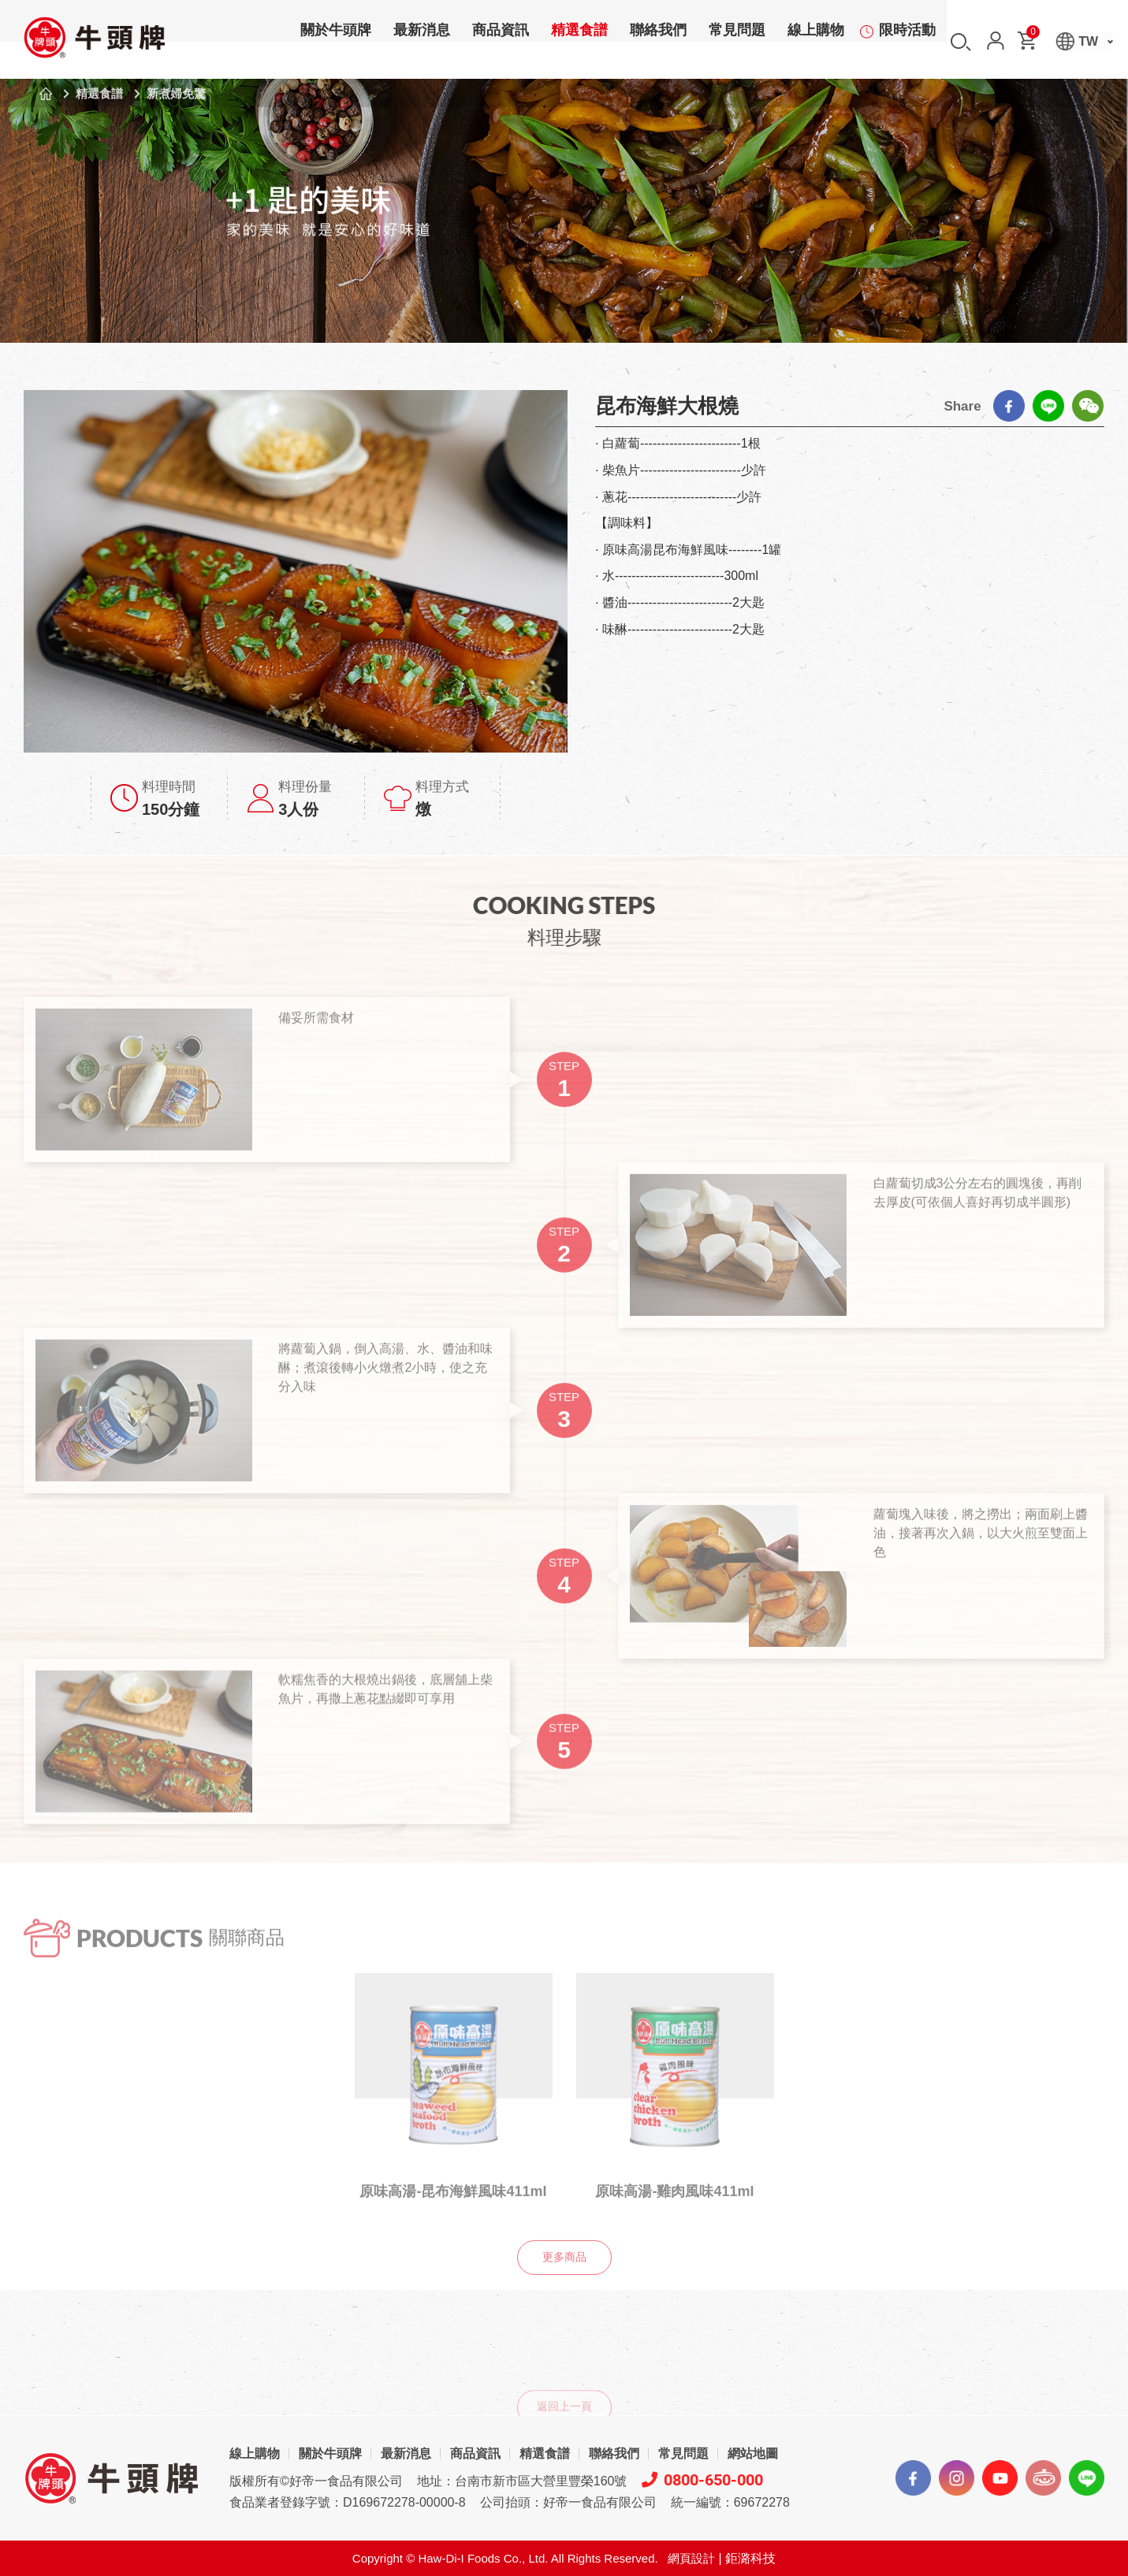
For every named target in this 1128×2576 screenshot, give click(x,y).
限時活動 (907, 42)
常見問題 (737, 42)
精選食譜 (579, 42)
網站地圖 (753, 2453)
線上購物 (815, 42)
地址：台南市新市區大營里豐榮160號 (522, 2481)
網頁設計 (691, 2558)
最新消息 (421, 42)
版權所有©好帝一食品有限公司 (316, 2481)
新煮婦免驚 (176, 93)
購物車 (1031, 35)
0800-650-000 (702, 2479)
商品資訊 (500, 42)
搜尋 (961, 42)
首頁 (45, 93)
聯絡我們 (658, 42)
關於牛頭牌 (335, 42)
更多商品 (564, 2282)
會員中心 (995, 41)
